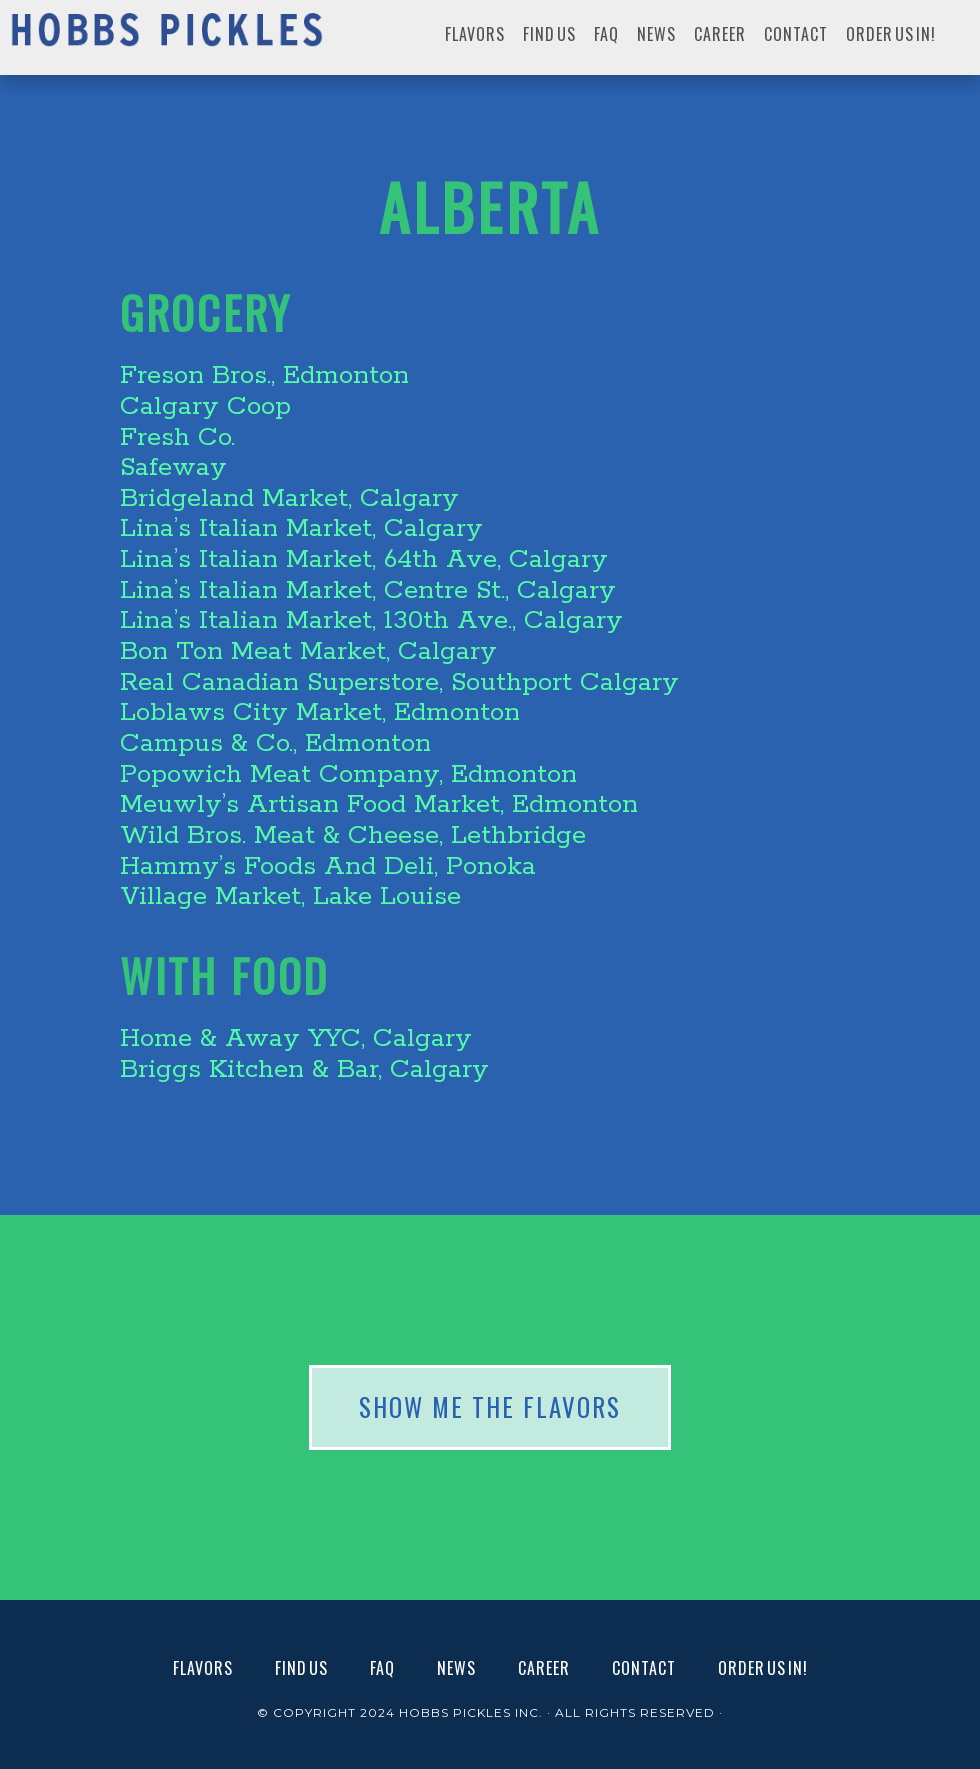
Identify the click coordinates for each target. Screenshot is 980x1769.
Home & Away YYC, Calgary (296, 1038)
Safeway (173, 467)
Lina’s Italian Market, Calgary (301, 528)
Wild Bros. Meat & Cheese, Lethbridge (353, 835)
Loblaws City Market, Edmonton (320, 712)
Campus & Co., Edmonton (275, 743)
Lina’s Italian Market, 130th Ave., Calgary (371, 620)
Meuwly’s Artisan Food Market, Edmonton (379, 804)
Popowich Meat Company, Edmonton (348, 774)
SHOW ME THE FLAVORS (490, 1406)
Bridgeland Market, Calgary (289, 498)
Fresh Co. (177, 437)
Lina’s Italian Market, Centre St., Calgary (368, 590)
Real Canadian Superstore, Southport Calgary (399, 682)
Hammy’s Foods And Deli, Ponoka (328, 866)
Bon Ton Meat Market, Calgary (308, 651)
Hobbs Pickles (167, 37)
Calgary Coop (205, 406)
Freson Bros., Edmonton (264, 375)
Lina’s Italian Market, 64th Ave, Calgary (364, 559)
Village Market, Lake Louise (290, 896)
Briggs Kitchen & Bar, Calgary (304, 1069)
